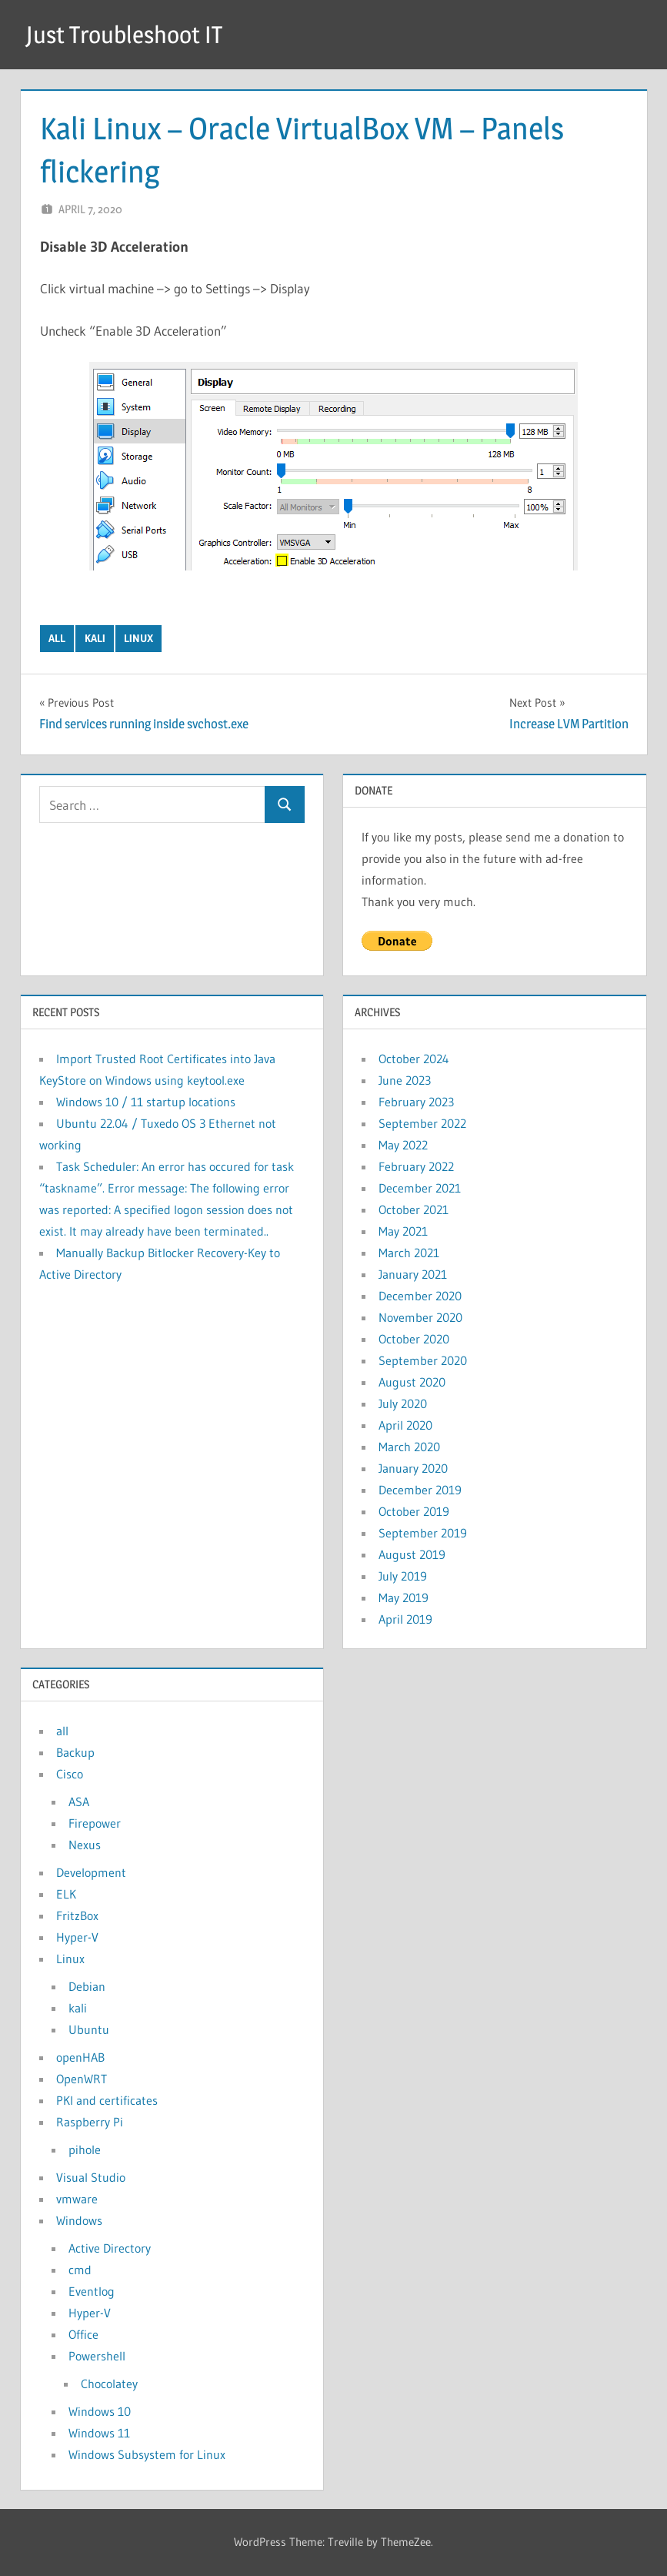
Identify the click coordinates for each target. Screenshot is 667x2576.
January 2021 (413, 1274)
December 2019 (420, 1489)
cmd (80, 2269)
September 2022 (422, 1123)
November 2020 (420, 1317)
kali (95, 638)
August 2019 (412, 1554)
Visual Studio (90, 2177)
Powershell (96, 2356)
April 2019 (405, 1619)
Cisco (69, 1773)
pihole (84, 2149)
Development (91, 1872)
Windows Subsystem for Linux (146, 2454)
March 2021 (409, 1252)
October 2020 (414, 1339)
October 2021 (414, 1209)
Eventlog (91, 2291)
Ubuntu (88, 2029)
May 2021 (403, 1231)
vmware (77, 2198)
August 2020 (412, 1382)
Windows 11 (99, 2433)
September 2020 (423, 1360)
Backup (75, 1752)
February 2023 (416, 1101)
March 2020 (409, 1446)
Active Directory (109, 2248)
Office (83, 2334)
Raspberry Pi (89, 2121)
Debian (86, 1986)
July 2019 (403, 1576)
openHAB (80, 2057)
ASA (78, 1801)
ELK (66, 1894)
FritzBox (77, 1915)
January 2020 (413, 1468)
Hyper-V (77, 1937)
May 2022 (403, 1145)
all (56, 638)
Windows (79, 2220)
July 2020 (403, 1403)
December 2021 (420, 1188)
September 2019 (423, 1533)
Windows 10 (99, 2411)
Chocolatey (109, 2383)
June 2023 (405, 1080)
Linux (138, 638)
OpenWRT (81, 2078)
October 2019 (414, 1511)
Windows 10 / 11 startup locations (145, 1101)
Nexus (84, 1844)
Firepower (94, 1823)
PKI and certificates (107, 2100)
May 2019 (404, 1597)
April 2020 (405, 1425)
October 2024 (414, 1058)
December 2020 (420, 1295)
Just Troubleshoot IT (127, 34)
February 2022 (416, 1166)
